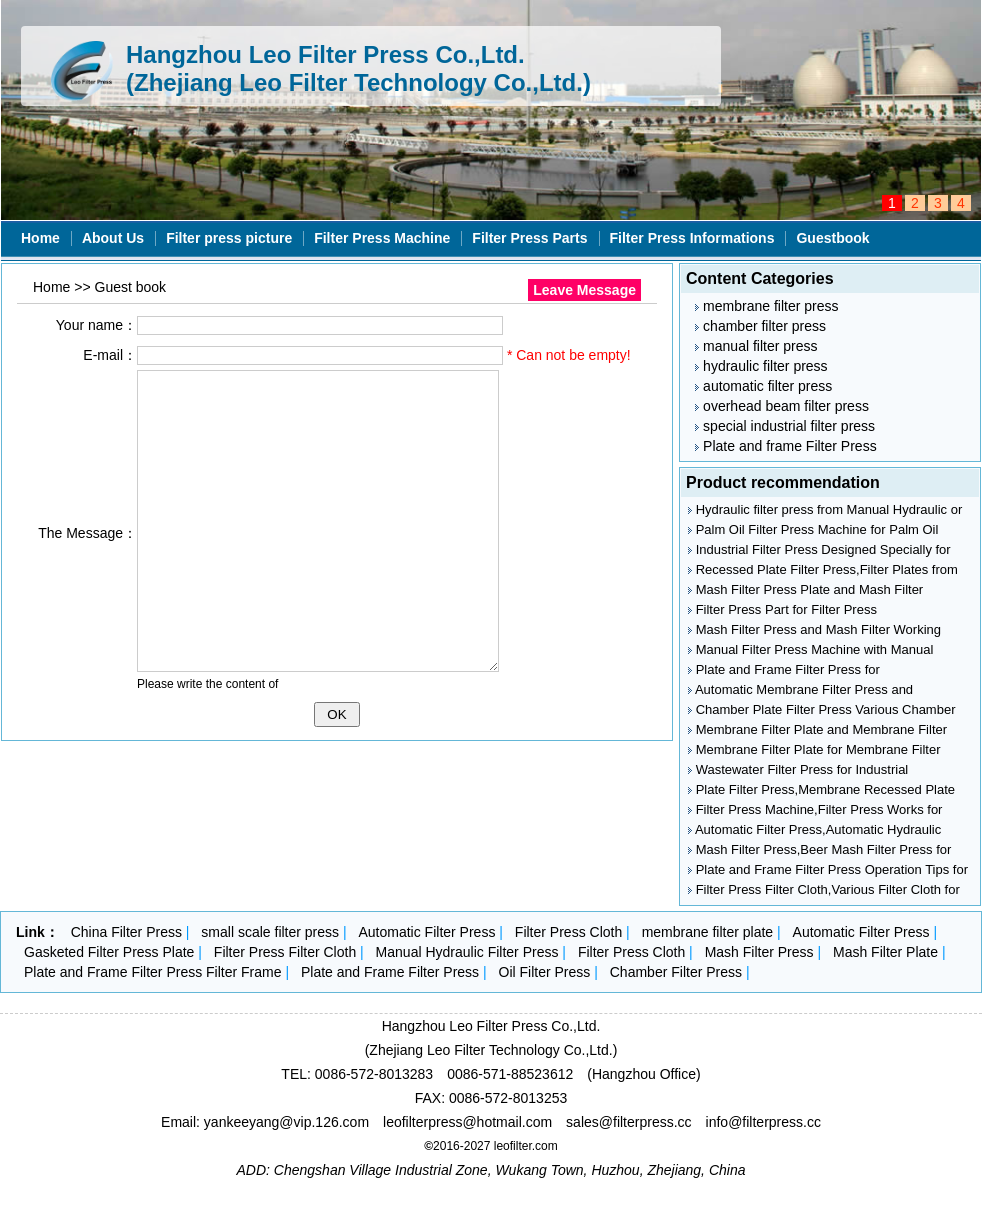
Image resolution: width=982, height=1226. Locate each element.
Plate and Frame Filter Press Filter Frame (153, 972)
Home (40, 238)
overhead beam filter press (782, 406)
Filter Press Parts (529, 238)
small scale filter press (270, 932)
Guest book (131, 287)
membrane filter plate (708, 932)
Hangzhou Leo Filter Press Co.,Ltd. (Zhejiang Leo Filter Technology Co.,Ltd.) (358, 68)
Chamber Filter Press (676, 972)
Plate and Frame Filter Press (390, 972)
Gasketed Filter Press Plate (109, 952)
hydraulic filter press (761, 366)
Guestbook (832, 238)
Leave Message (584, 290)
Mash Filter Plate (885, 952)
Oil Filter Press (545, 972)
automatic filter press (763, 386)
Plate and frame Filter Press (785, 446)
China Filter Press (126, 932)
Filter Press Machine (382, 238)
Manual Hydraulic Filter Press (467, 952)
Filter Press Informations (692, 238)
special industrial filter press (785, 426)
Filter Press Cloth (568, 932)
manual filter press (756, 346)
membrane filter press (766, 306)
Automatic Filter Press (426, 932)
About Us (113, 238)
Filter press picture (229, 238)
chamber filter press (760, 326)
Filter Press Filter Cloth (285, 952)
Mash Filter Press (759, 952)
